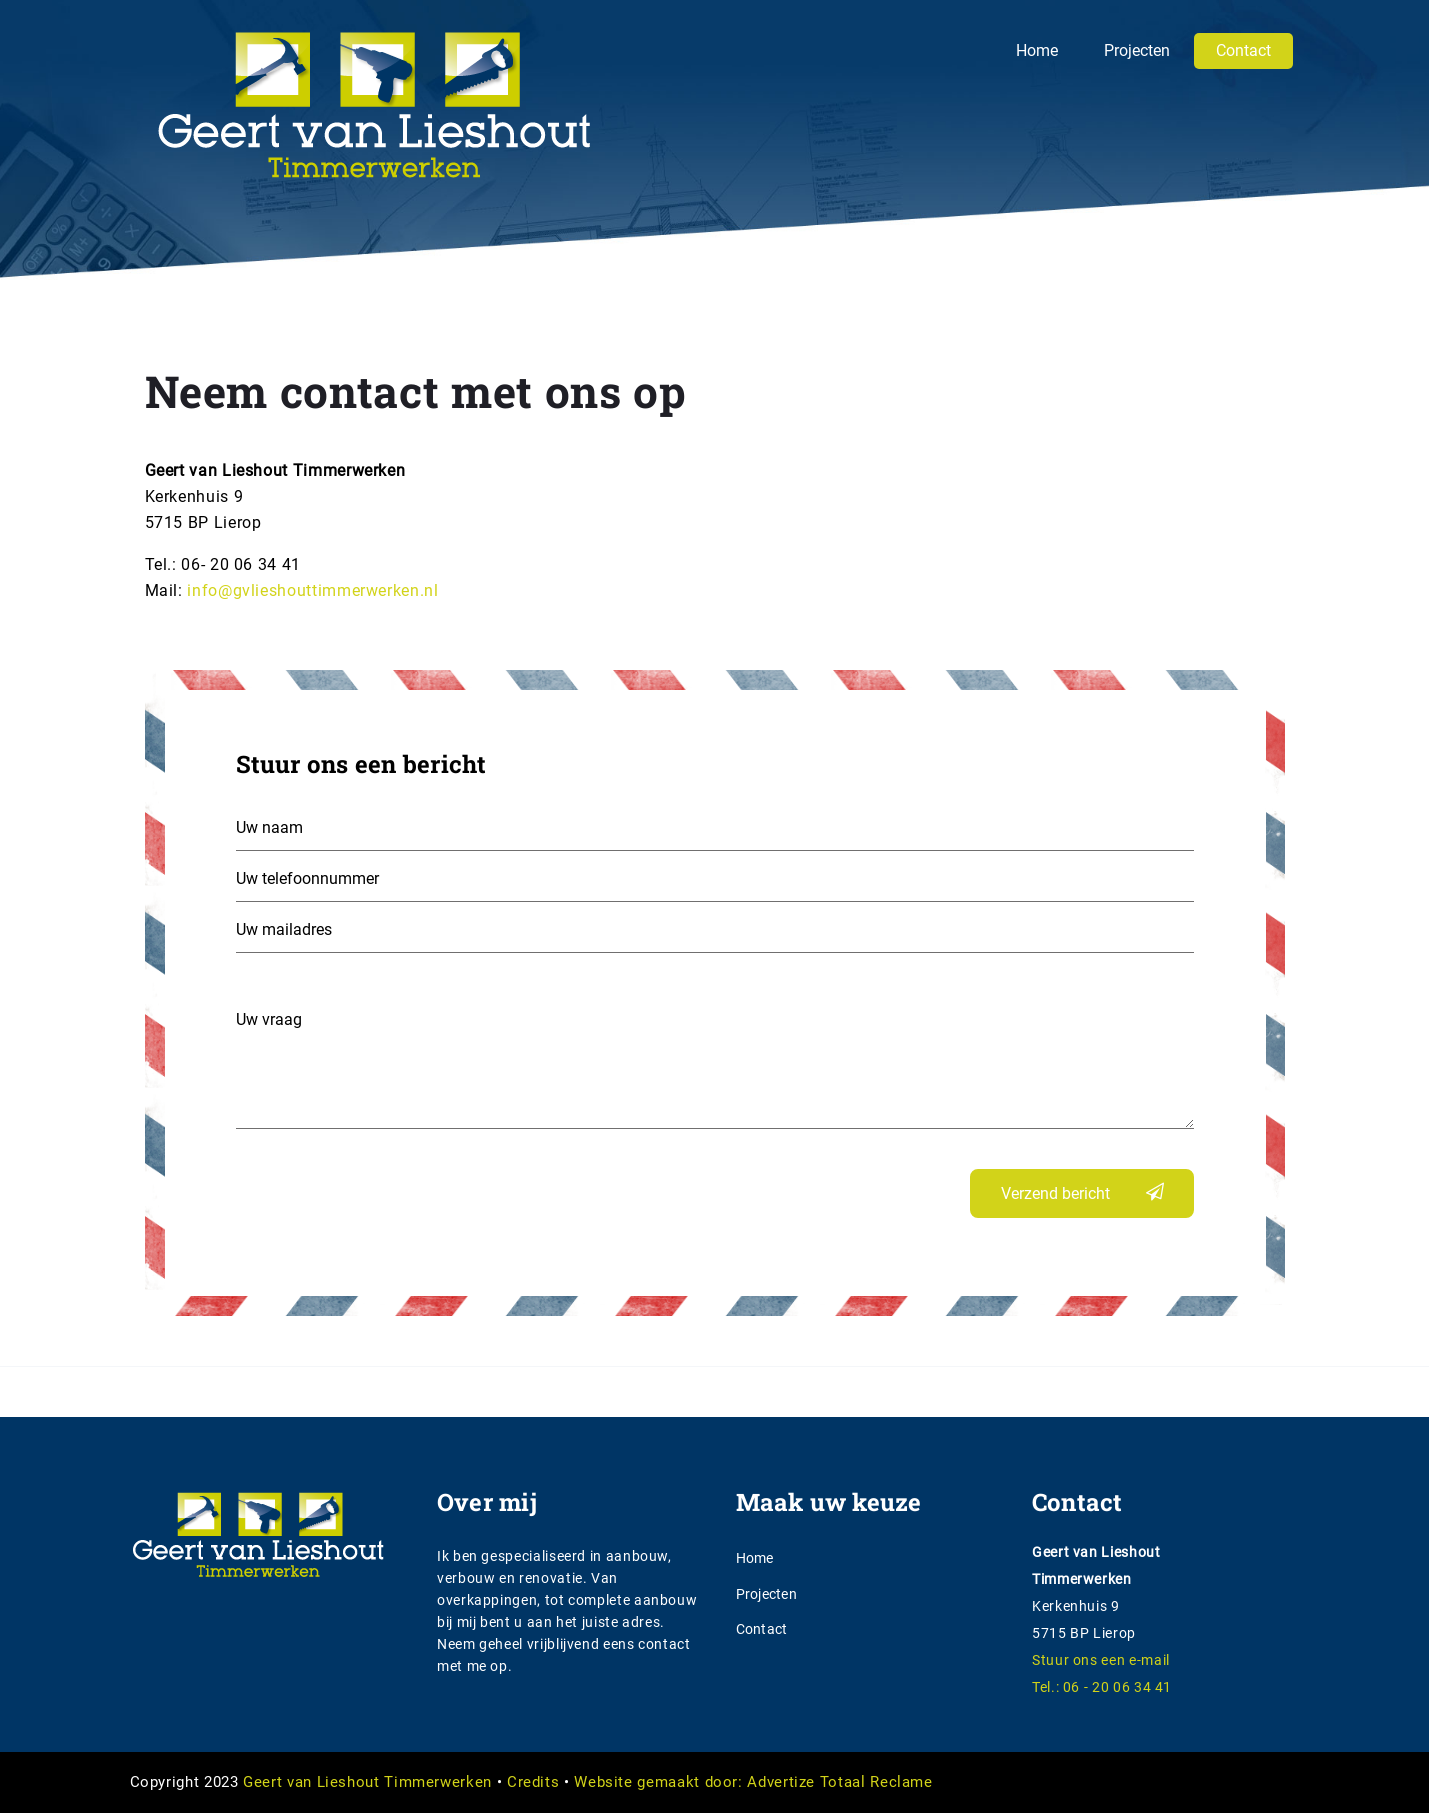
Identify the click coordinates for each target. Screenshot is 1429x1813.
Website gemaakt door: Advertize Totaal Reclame (753, 1782)
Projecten (1137, 50)
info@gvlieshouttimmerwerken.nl (312, 590)
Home (1037, 50)
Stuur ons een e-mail (1101, 1660)
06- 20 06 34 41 (241, 564)
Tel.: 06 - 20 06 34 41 (1102, 1687)
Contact (1243, 50)
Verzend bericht (1055, 1193)
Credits (533, 1782)
